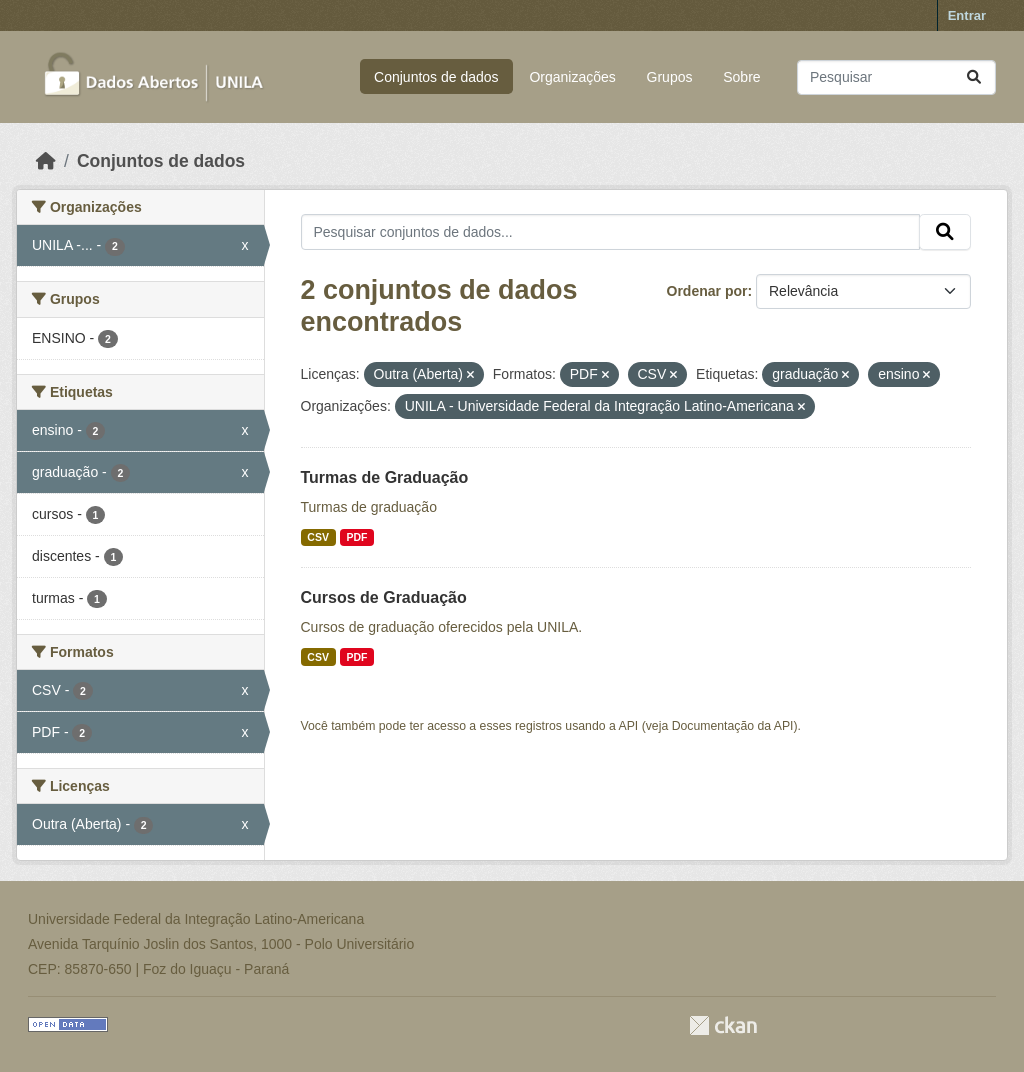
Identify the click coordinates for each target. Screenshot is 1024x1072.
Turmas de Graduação (385, 477)
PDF (356, 537)
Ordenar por (707, 291)
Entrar (967, 15)
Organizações (572, 77)
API (629, 726)
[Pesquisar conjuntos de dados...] (896, 77)
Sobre (741, 77)
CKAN (723, 1025)
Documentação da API (733, 726)
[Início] (46, 161)
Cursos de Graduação (384, 597)
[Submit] (974, 77)
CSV (318, 537)
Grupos (670, 77)
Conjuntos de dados (436, 77)
